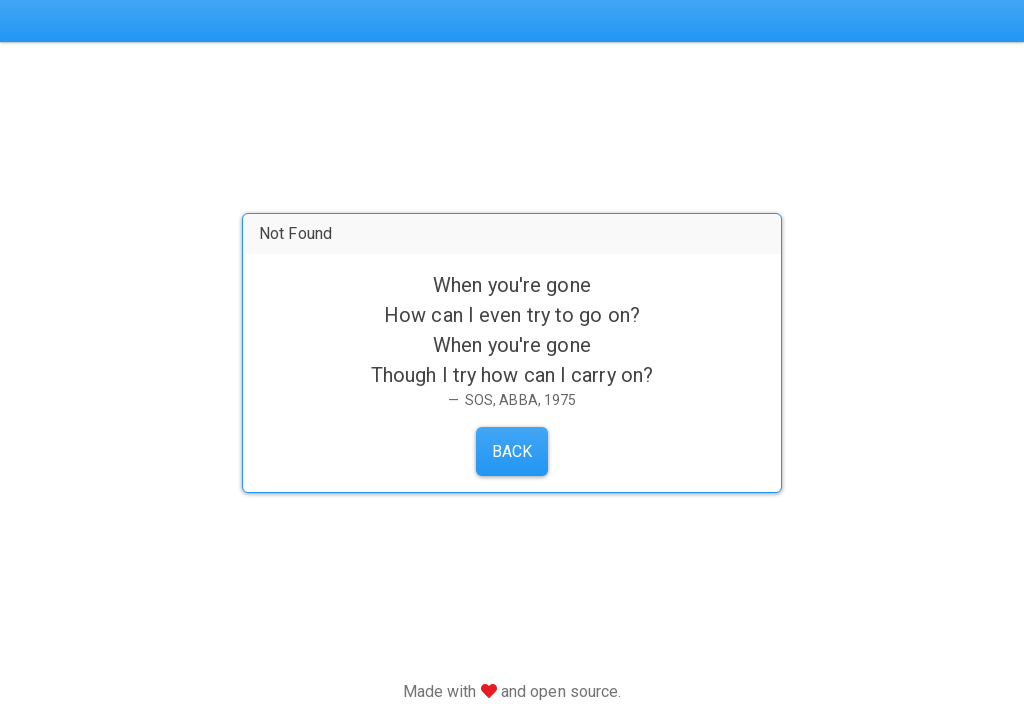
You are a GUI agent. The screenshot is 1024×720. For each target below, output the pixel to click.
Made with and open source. (512, 691)
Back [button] (512, 451)
